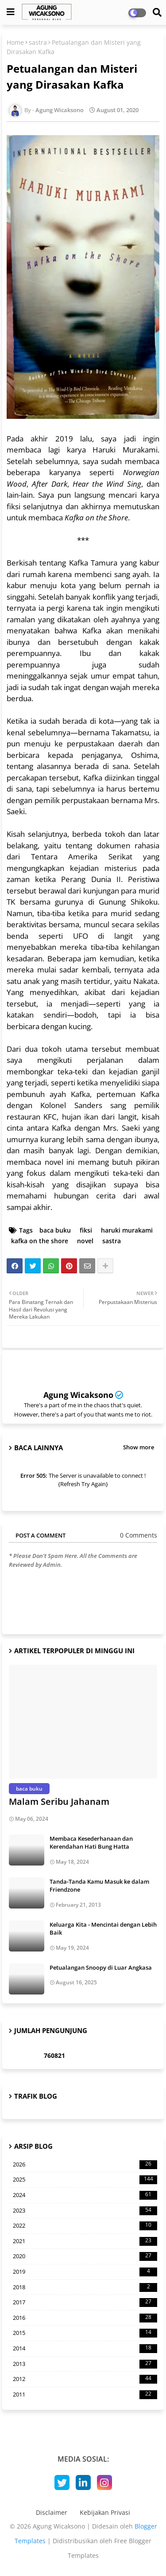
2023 (85, 2210)
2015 (85, 2333)
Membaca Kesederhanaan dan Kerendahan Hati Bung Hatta (91, 1842)
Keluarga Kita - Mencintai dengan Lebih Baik (103, 1928)
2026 (85, 2164)
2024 (85, 2195)
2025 (85, 2179)
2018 (85, 2287)
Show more (138, 1447)
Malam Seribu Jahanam (59, 1801)
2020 (85, 2256)
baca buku (55, 1230)
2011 (85, 2394)
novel (85, 1241)
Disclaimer (51, 2512)
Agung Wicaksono (78, 1394)
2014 (85, 2348)
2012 (85, 2379)
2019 (85, 2272)
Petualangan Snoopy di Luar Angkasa (101, 1967)
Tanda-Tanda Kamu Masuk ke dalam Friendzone (99, 1885)
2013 (85, 2364)
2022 (85, 2225)
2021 (85, 2241)
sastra (38, 42)
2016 (85, 2318)
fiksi (86, 1230)
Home (15, 42)
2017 (85, 2302)
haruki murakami (127, 1230)
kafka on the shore (39, 1241)
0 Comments (138, 1535)
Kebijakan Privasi (105, 2512)
